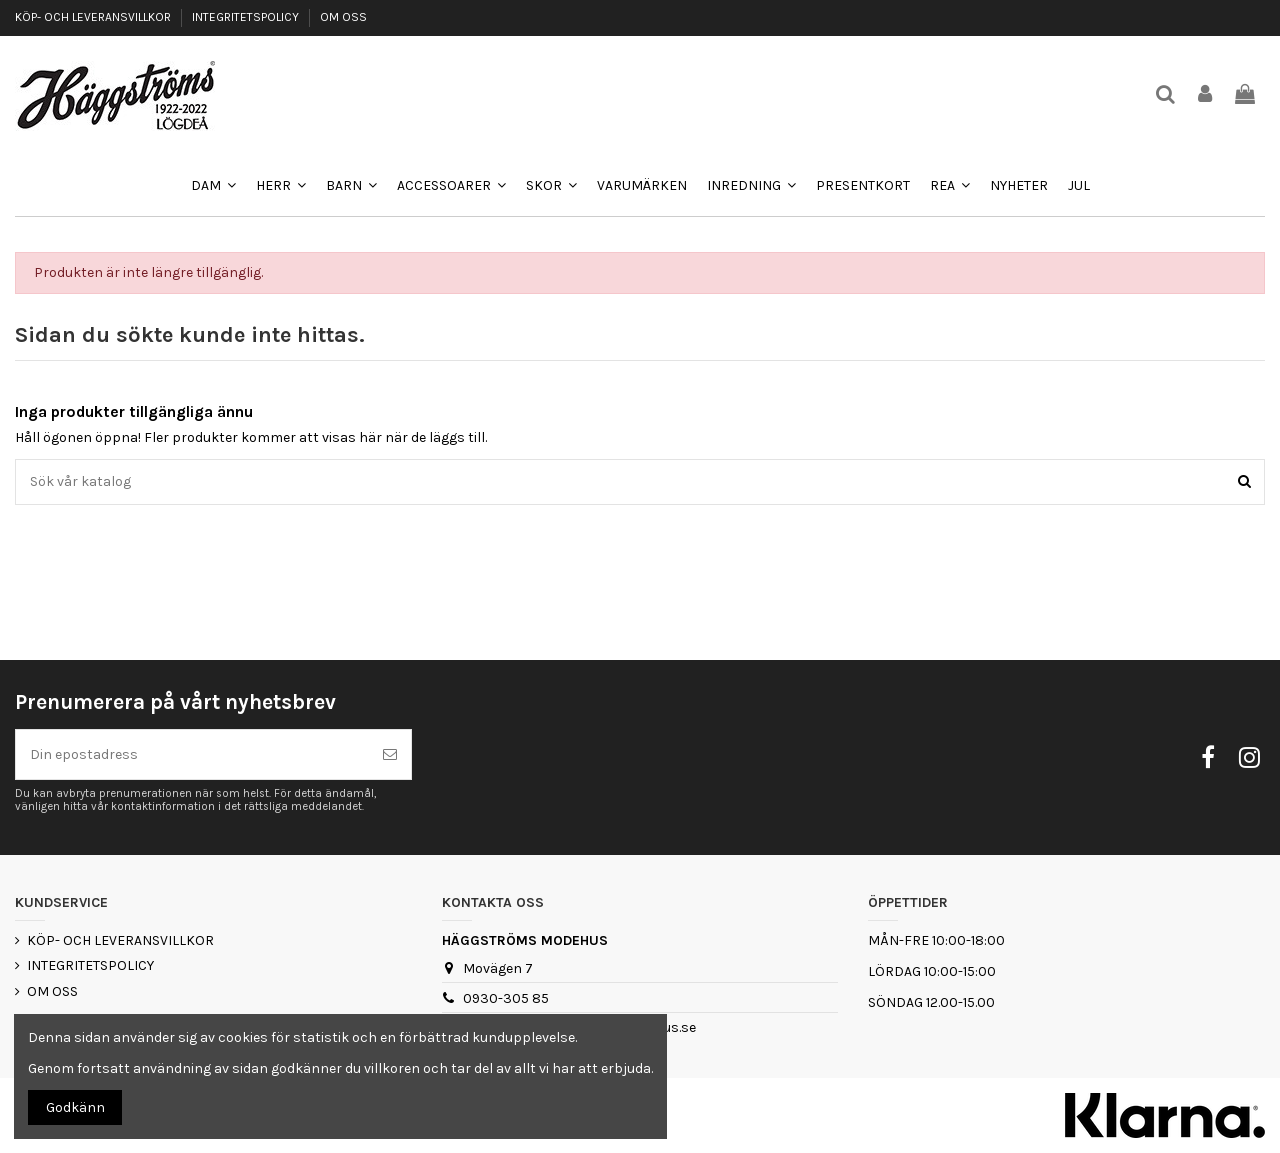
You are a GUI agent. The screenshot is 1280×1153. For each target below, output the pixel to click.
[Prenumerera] (390, 754)
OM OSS (343, 17)
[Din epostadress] (192, 754)
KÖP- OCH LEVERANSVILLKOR (94, 17)
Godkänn (75, 1107)
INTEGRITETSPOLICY (247, 17)
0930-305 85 (506, 998)
